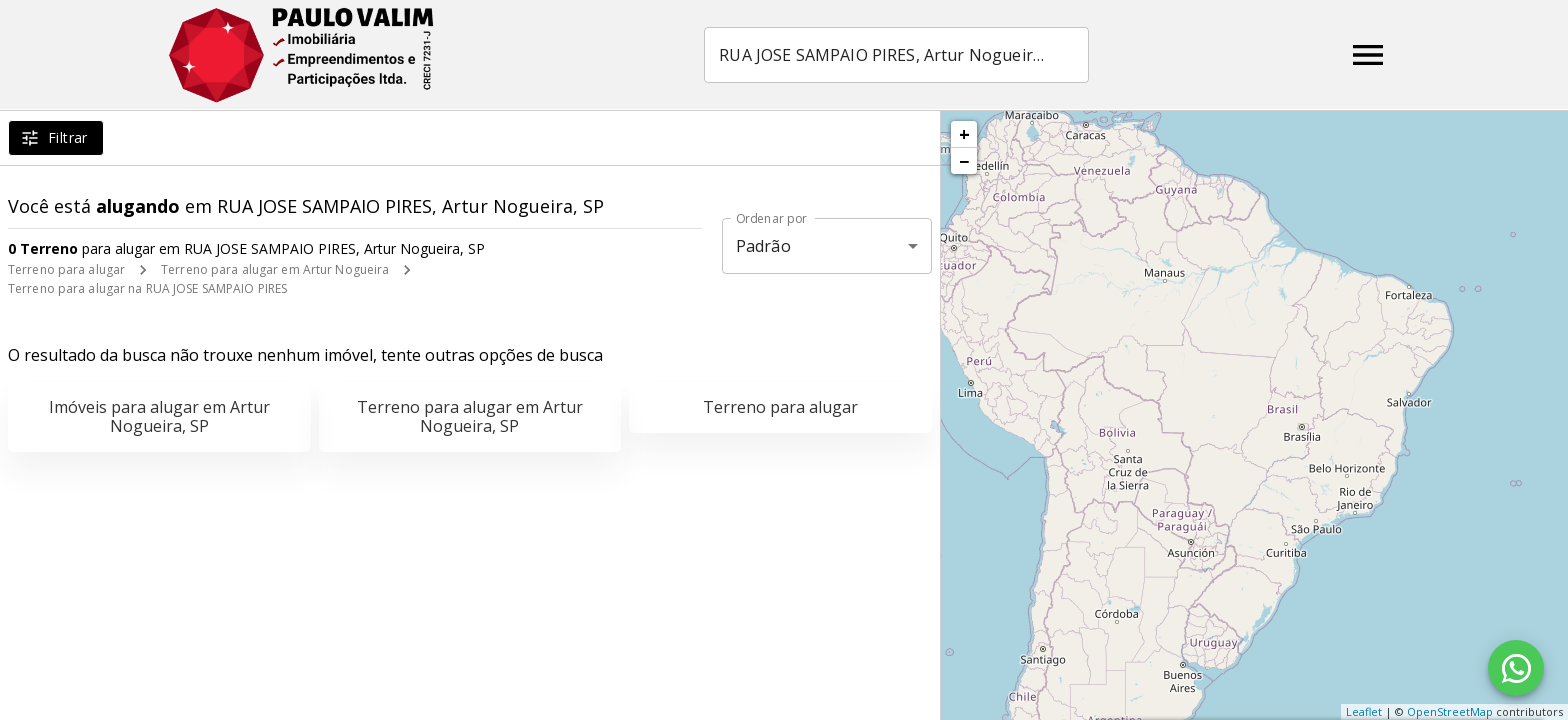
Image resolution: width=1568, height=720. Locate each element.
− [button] (964, 161)
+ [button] (964, 134)
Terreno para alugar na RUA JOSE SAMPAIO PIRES (147, 288)
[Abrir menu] (1368, 55)
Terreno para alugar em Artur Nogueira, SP (470, 416)
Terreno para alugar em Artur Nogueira (275, 269)
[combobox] (898, 55)
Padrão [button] (763, 246)
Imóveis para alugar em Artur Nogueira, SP (159, 416)
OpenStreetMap (1450, 711)
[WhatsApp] (1516, 668)
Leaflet (1364, 711)
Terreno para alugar (66, 269)
